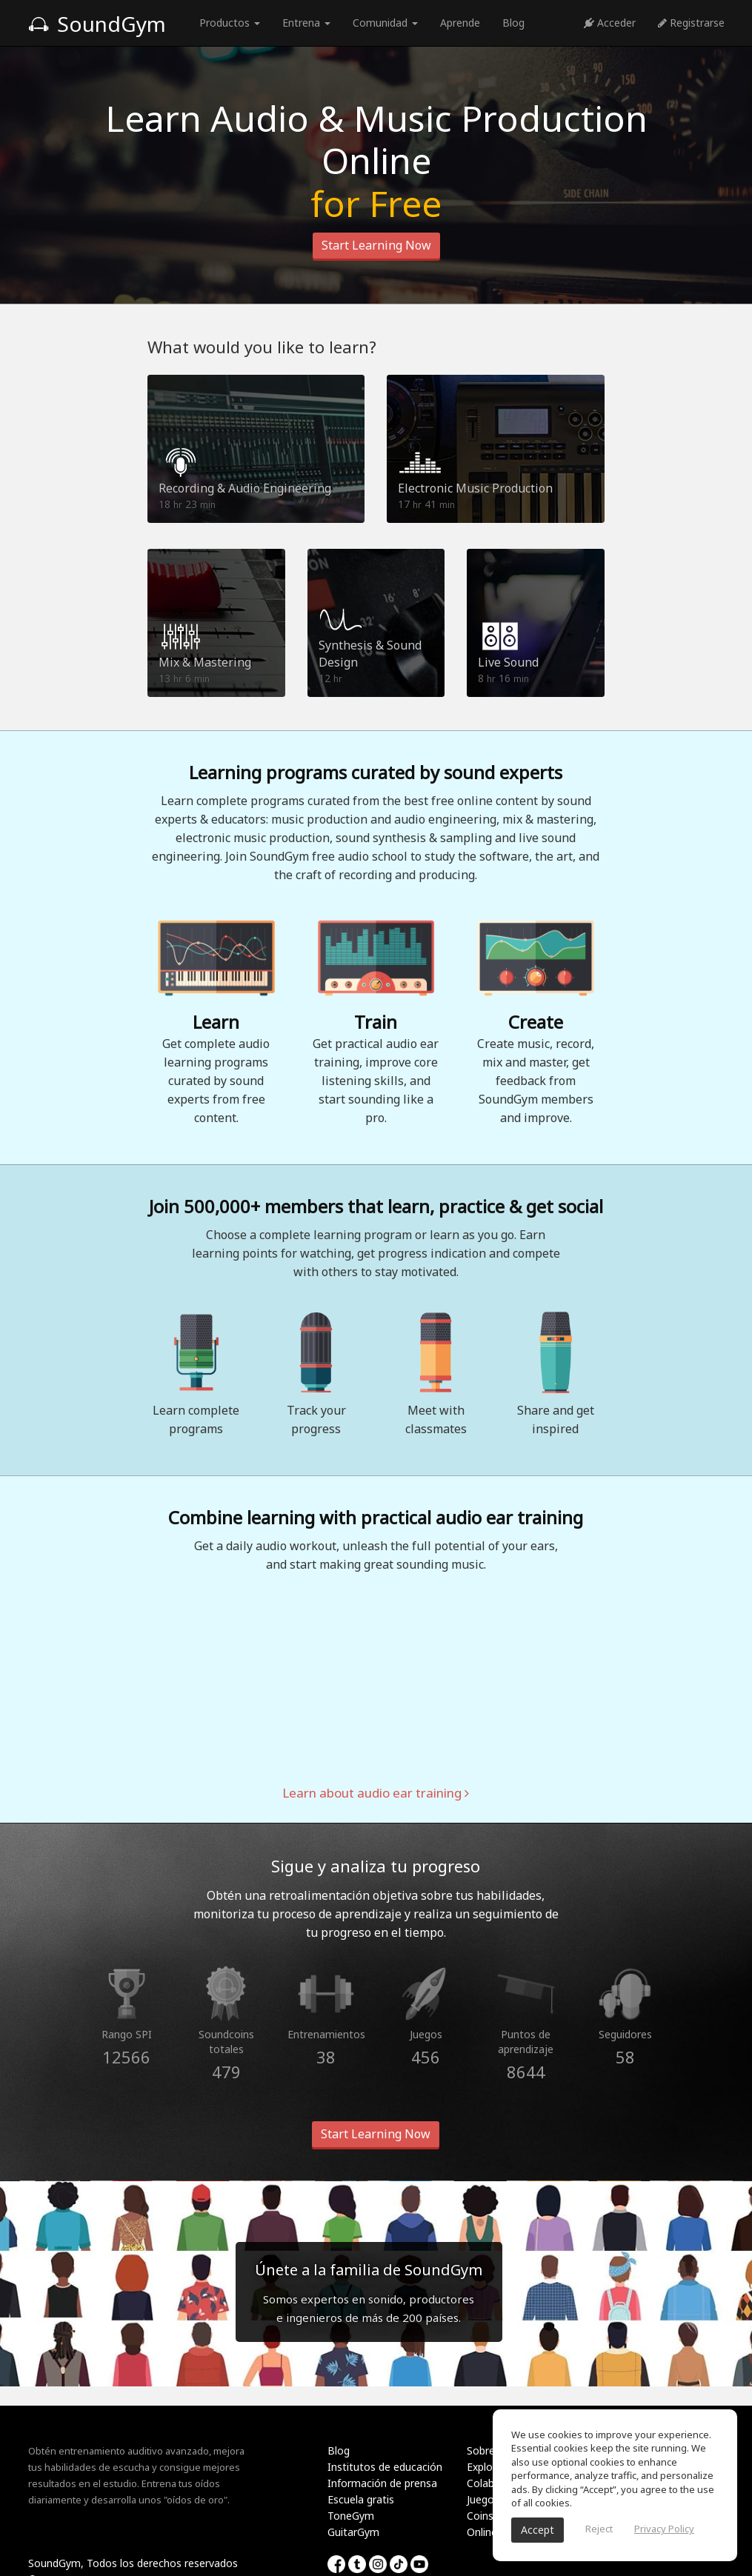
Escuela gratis (360, 2499)
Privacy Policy (664, 2528)
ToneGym (350, 2516)
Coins (480, 2516)
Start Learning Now (376, 245)
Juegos (483, 2499)
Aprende (460, 23)
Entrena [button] (306, 23)
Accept (537, 2530)
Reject (599, 2528)
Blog (513, 23)
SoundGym (97, 24)
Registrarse (691, 23)
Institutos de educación (384, 2467)
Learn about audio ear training (375, 1792)
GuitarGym (353, 2532)
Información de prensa (382, 2483)
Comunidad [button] (385, 23)
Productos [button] (229, 23)
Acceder (610, 23)
